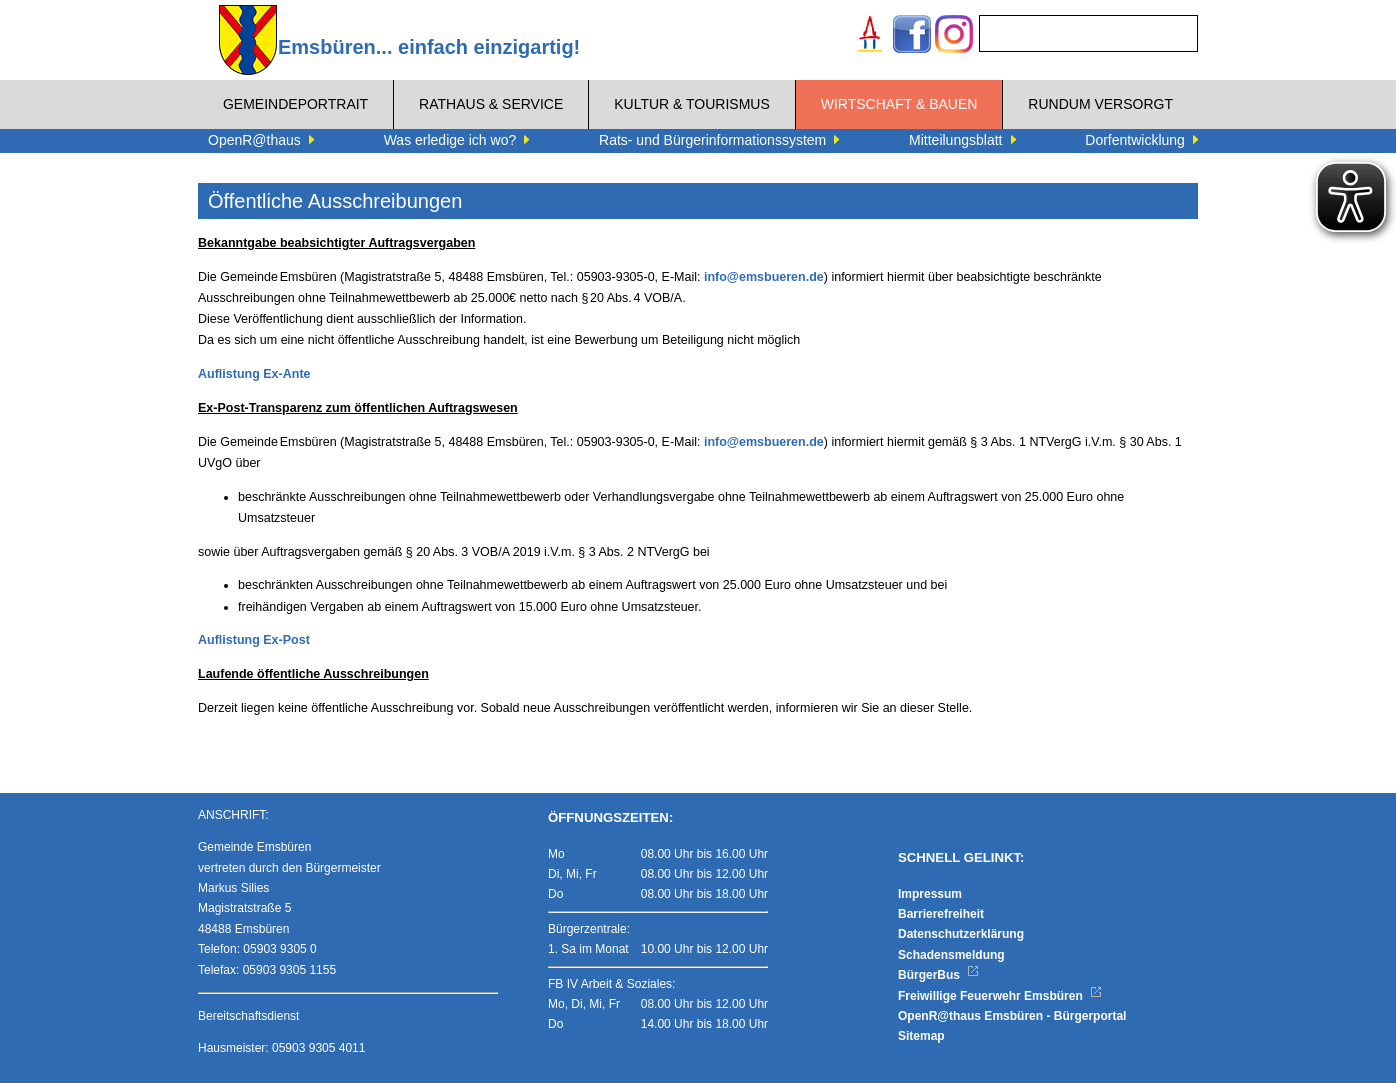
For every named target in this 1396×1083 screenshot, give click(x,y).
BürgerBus (938, 975)
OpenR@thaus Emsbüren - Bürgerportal (1012, 1016)
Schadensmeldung (951, 955)
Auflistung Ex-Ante (254, 374)
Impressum (930, 894)
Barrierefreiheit (941, 914)
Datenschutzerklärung (961, 934)
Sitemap (921, 1036)
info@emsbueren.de (764, 277)
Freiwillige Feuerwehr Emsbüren (1000, 996)
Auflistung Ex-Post (254, 640)
